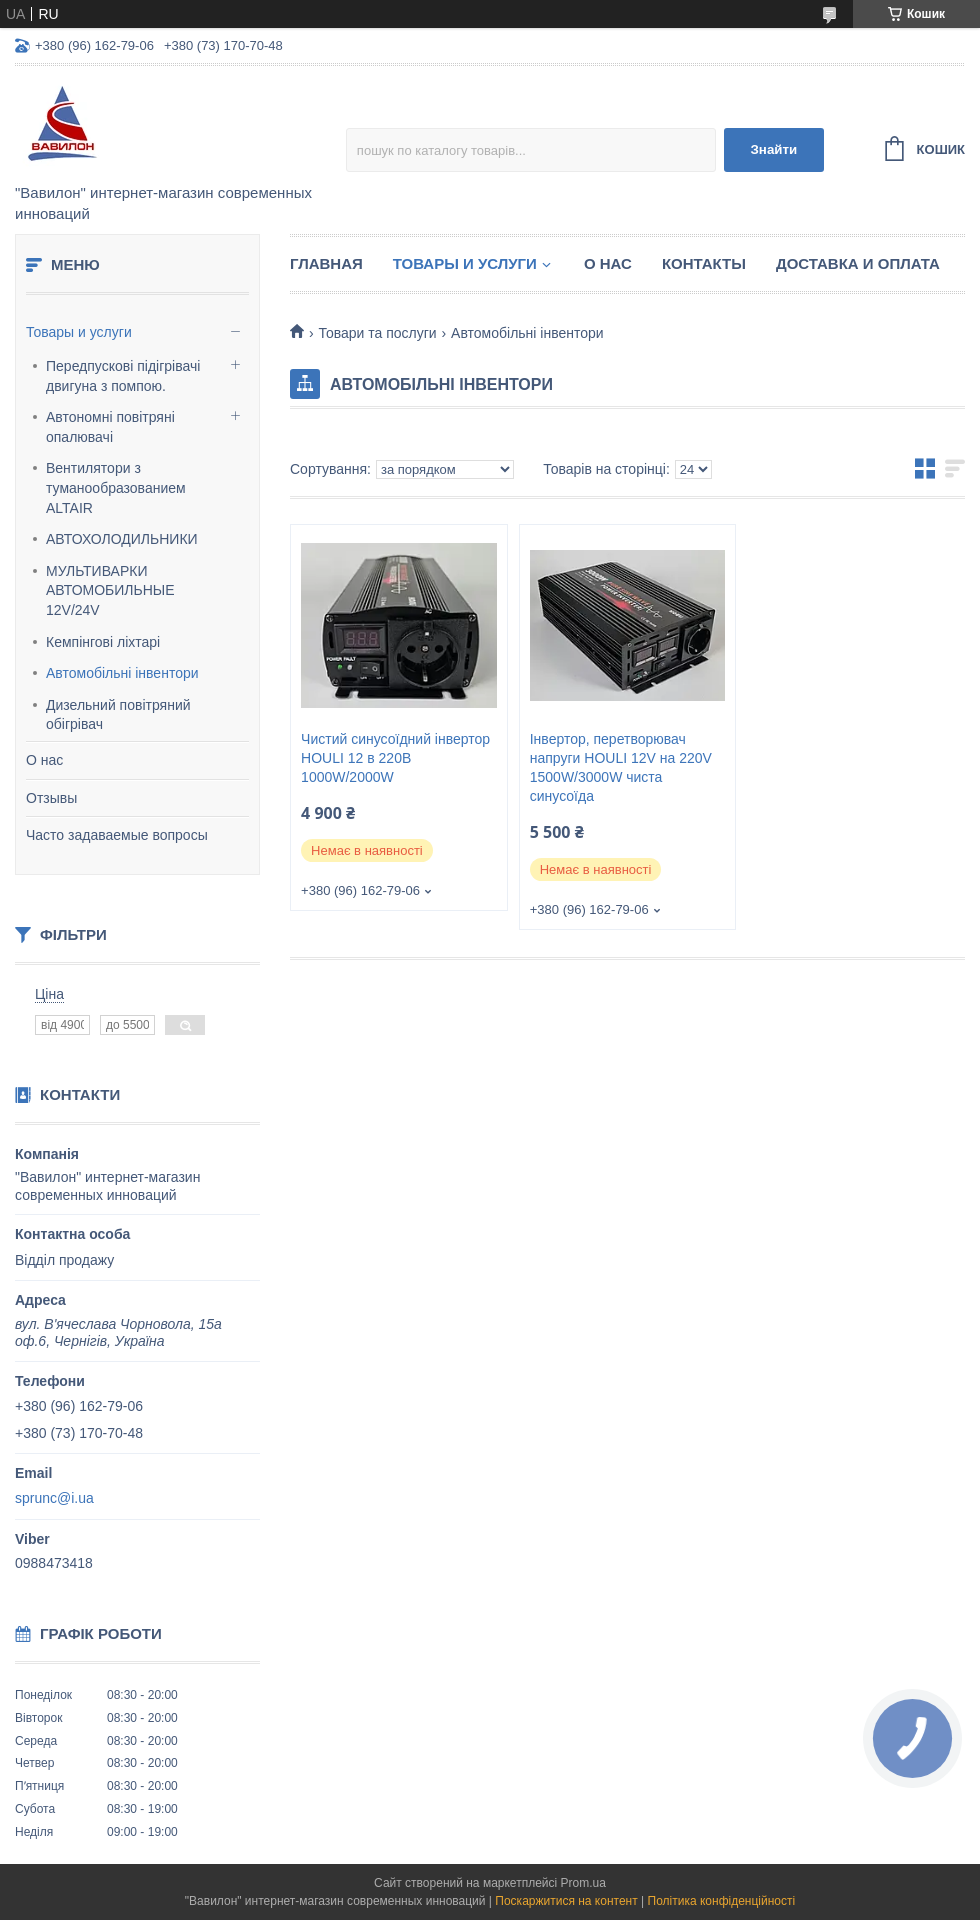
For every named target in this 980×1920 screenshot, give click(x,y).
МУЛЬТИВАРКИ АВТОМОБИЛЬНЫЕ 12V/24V (110, 590)
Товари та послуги (377, 333)
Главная (326, 263)
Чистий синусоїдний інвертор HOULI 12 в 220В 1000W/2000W (395, 758)
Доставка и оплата (858, 263)
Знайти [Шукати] (773, 149)
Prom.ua (583, 1883)
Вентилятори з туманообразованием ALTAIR (116, 487)
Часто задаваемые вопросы (117, 835)
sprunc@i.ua (54, 1498)
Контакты (704, 263)
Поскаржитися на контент (566, 1901)
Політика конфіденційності (722, 1901)
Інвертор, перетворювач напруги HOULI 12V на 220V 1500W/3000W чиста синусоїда (621, 767)
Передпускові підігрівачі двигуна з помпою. (123, 376)
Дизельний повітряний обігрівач (118, 715)
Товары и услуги (79, 332)
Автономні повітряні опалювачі (110, 427)
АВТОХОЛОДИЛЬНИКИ (122, 539)
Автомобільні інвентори (122, 673)
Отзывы (51, 798)
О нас (44, 760)
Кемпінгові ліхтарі (103, 642)
